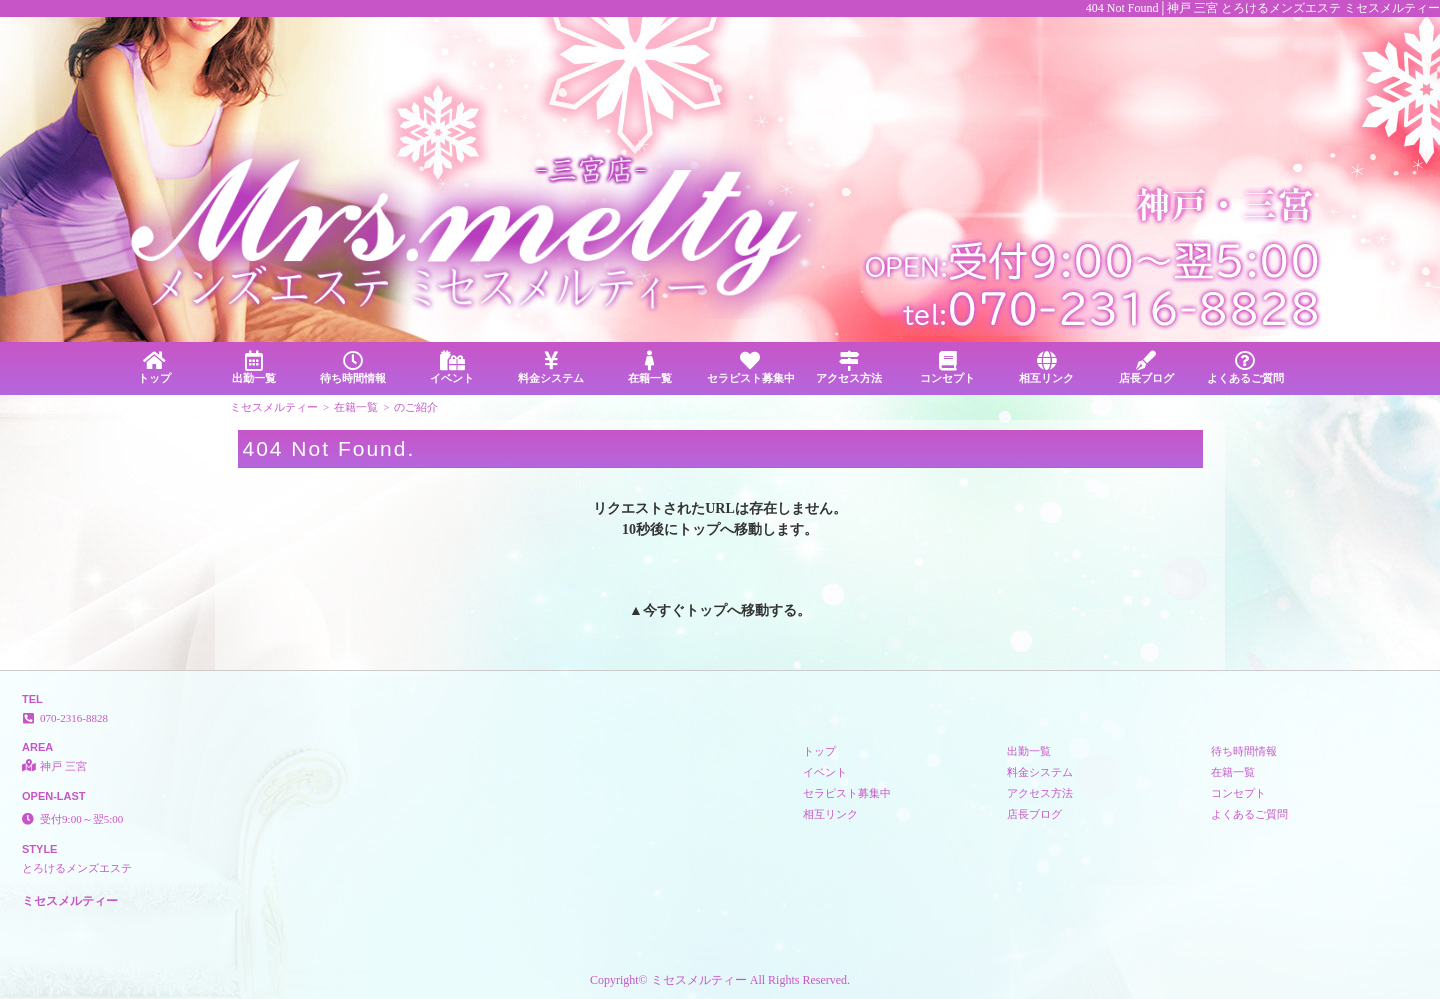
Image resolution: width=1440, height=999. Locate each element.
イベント (451, 367)
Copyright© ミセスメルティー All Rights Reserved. (720, 980)
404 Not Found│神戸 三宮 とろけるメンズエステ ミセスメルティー (1263, 8)
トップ (154, 367)
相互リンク (1046, 367)
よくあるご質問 (1245, 367)
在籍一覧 (650, 367)
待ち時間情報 (352, 367)
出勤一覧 (253, 367)
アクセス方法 (848, 367)
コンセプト (947, 367)
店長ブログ (1146, 367)
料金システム (551, 367)
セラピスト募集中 (751, 367)
